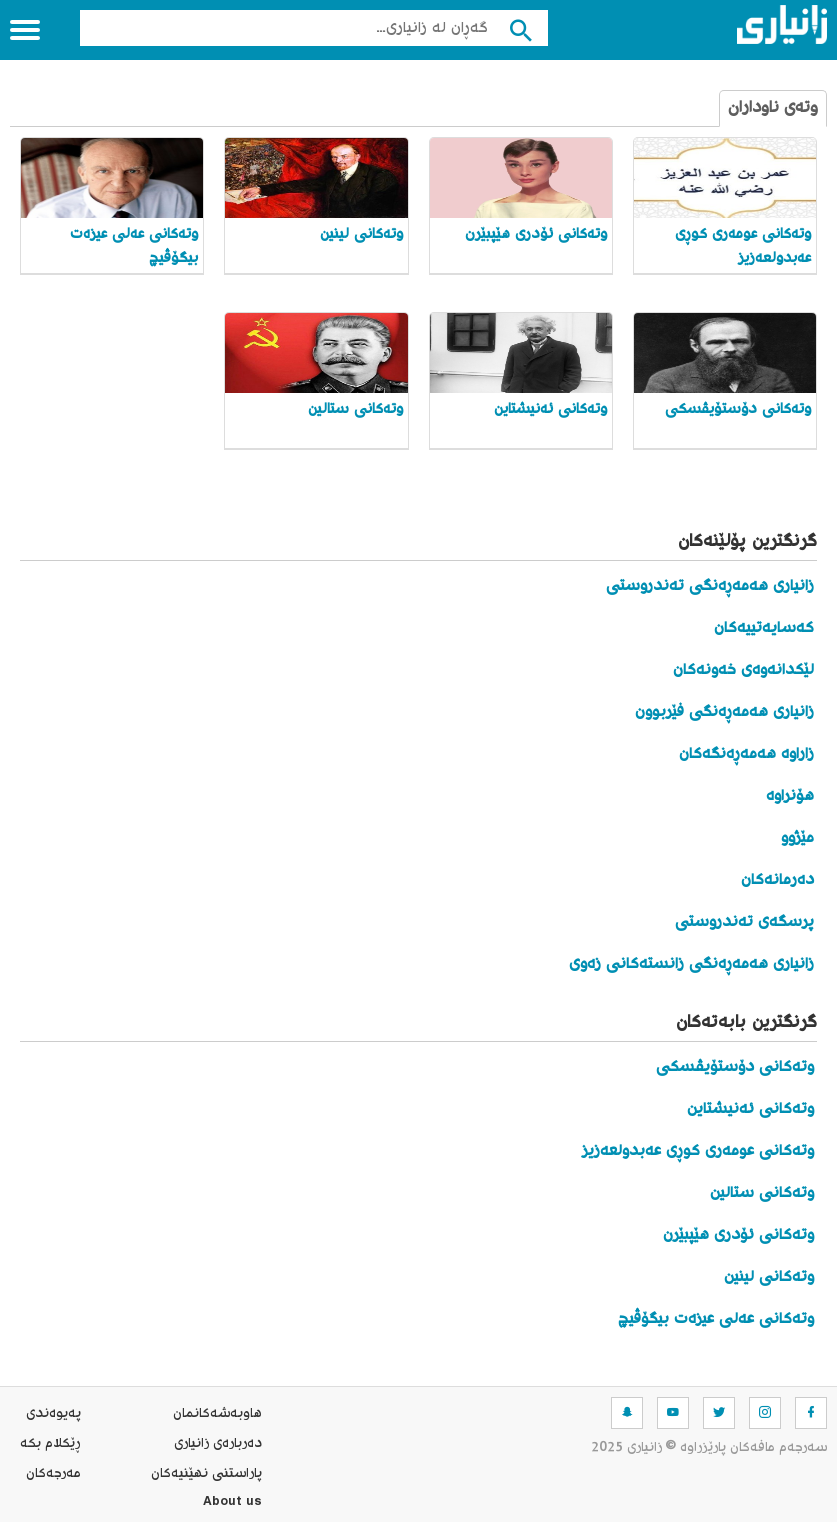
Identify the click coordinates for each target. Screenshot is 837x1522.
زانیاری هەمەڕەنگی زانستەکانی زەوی (691, 964)
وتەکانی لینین (769, 1277)
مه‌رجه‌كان (53, 1474)
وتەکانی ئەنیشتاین (750, 1109)
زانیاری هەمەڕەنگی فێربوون (724, 712)
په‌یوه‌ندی (53, 1414)
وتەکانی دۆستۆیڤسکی (735, 1067)
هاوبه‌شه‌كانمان (217, 1414)
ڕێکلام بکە (50, 1444)
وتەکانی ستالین (762, 1193)
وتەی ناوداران (773, 108)
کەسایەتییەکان (764, 628)
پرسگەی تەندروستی (744, 922)
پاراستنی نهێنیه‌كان (206, 1474)
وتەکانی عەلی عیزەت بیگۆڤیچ (716, 1319)
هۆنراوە (790, 796)
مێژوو (797, 838)
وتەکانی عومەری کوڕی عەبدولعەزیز (698, 1151)
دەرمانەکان (777, 880)
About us (232, 1504)
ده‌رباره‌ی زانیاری (218, 1444)
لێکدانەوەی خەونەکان (743, 670)
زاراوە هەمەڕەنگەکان (746, 754)
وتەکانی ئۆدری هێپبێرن (738, 1235)
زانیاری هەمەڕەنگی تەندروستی (710, 586)
